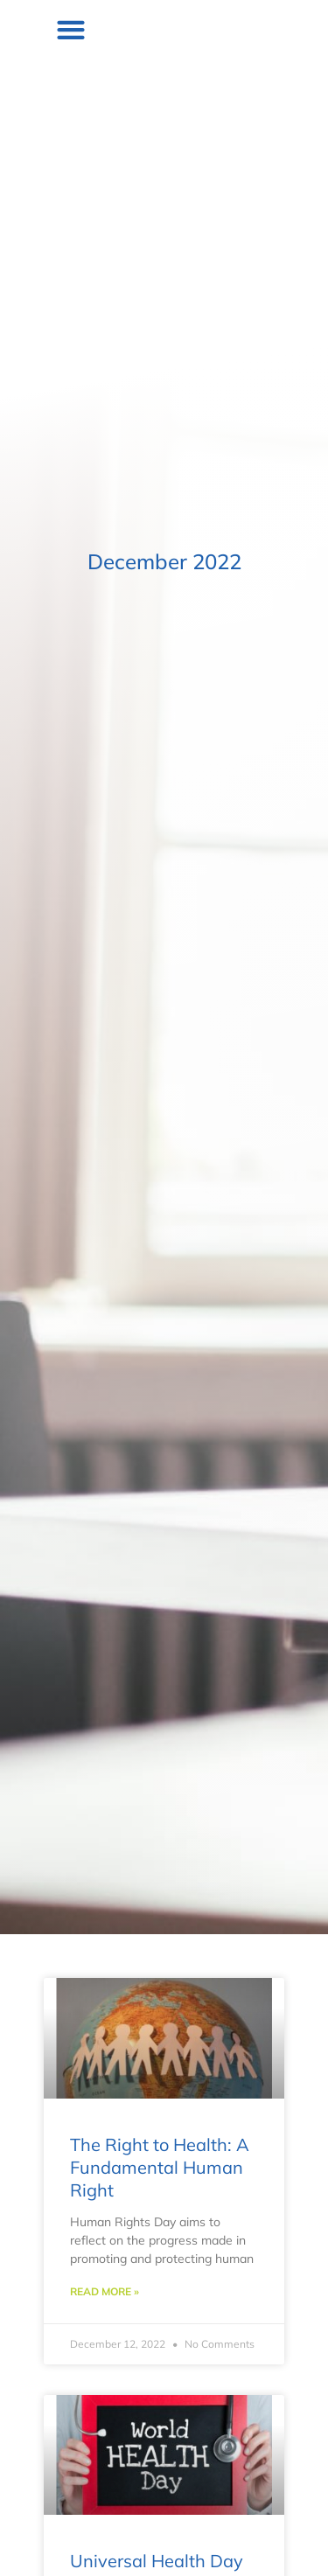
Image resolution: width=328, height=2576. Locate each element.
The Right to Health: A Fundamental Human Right (159, 2167)
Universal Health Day (156, 2561)
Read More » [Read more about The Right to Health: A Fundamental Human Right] (104, 2291)
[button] (288, 29)
